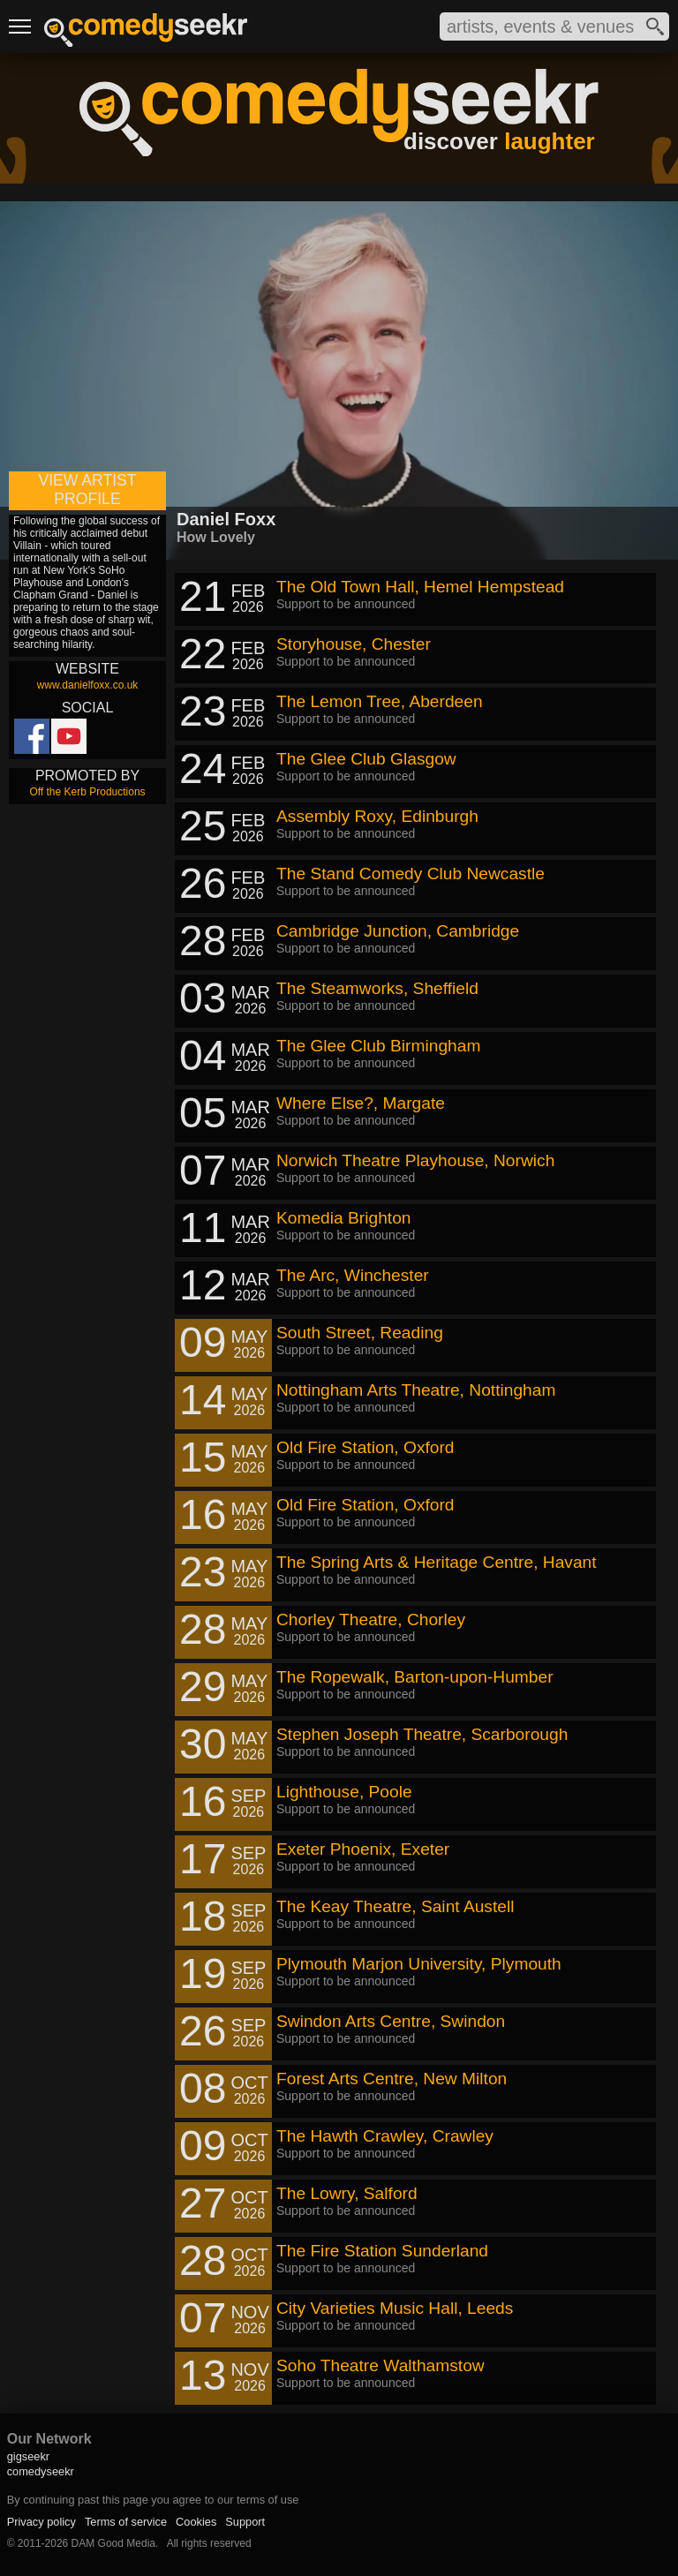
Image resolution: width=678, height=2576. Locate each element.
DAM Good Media (113, 2543)
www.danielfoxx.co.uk (88, 685)
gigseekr (28, 2456)
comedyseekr (40, 2471)
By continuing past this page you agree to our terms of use (153, 2499)
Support (245, 2521)
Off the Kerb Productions (87, 792)
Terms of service (126, 2521)
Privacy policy (41, 2521)
